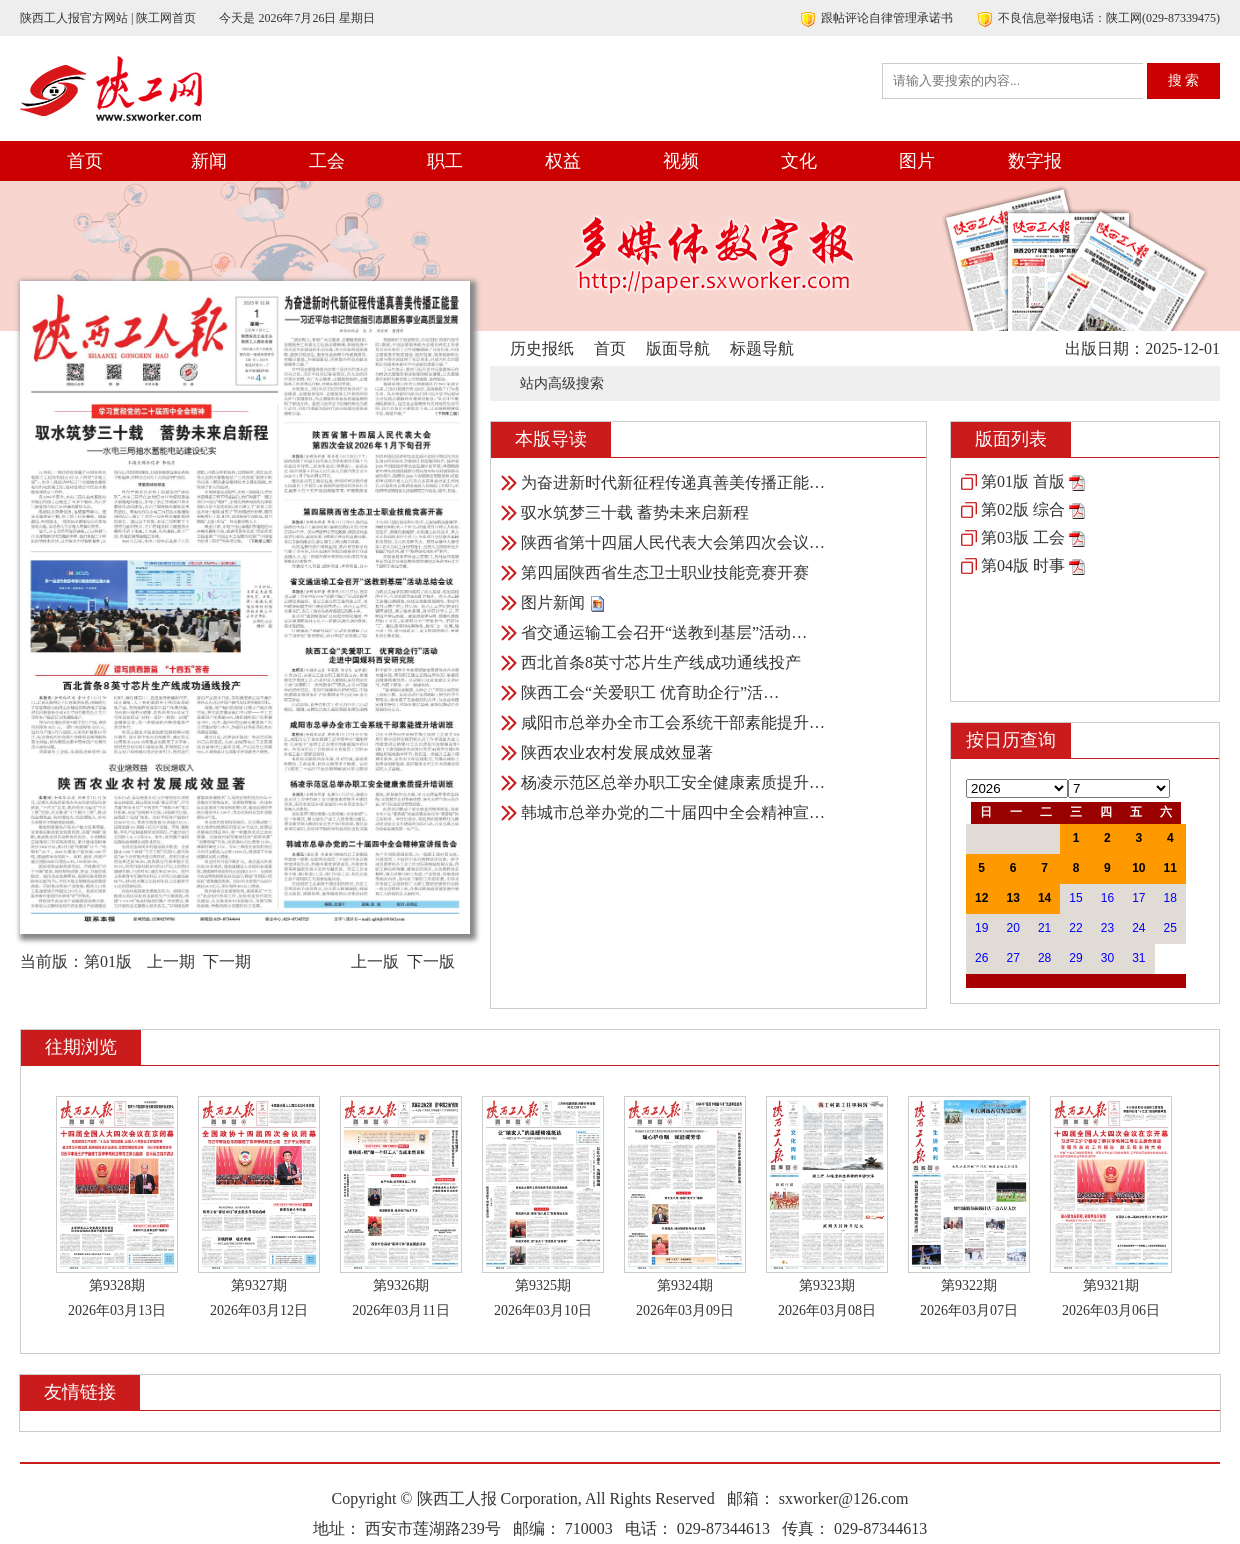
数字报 (1035, 161)
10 (1138, 868)
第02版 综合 (1023, 509)
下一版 (431, 961)
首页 (85, 161)
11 (1170, 868)
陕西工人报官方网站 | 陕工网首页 (108, 18)
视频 (681, 161)
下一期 (227, 961)
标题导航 (762, 348)
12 (981, 898)
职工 (445, 161)
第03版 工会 (1023, 537)
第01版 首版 (1023, 481)
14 (1044, 898)
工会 (327, 161)
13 (1012, 898)
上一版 (375, 961)
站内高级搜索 (562, 383)
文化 (799, 161)
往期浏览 (81, 1047)
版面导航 (678, 348)
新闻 (209, 161)
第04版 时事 (1023, 565)
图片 (917, 161)
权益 (563, 161)
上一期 (171, 961)
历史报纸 (542, 348)
